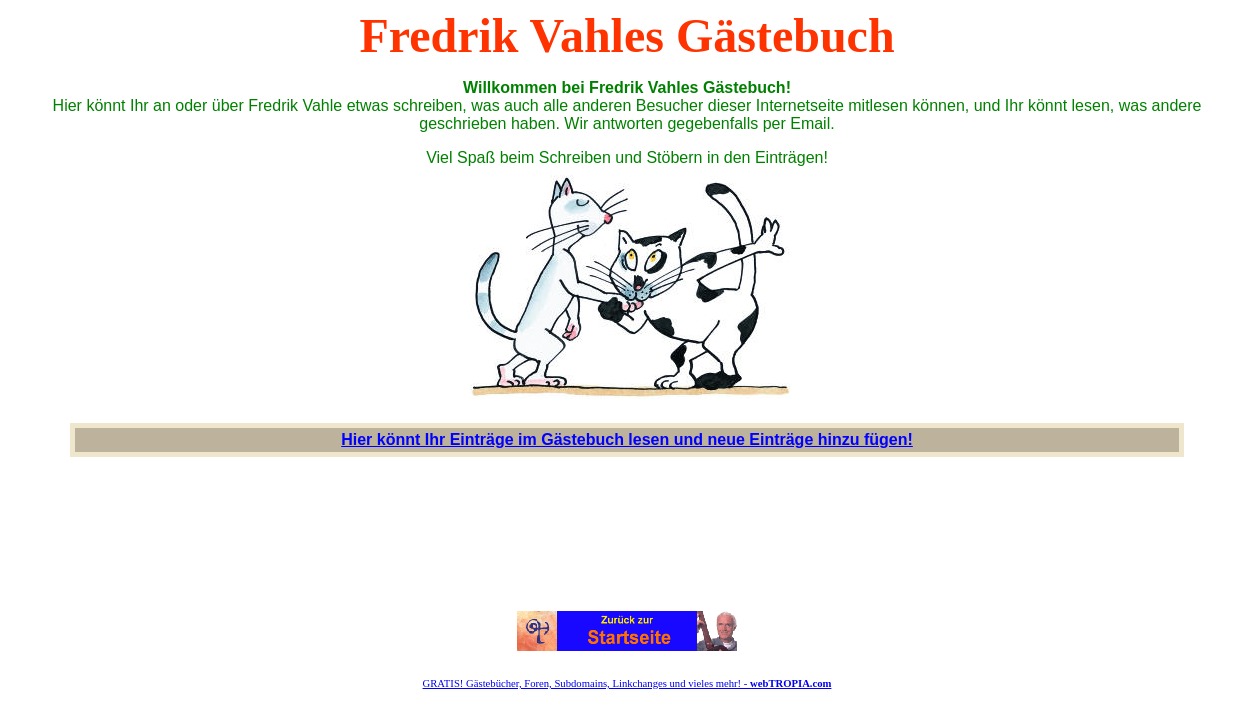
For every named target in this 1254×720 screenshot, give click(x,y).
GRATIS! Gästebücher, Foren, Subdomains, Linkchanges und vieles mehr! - (627, 683)
